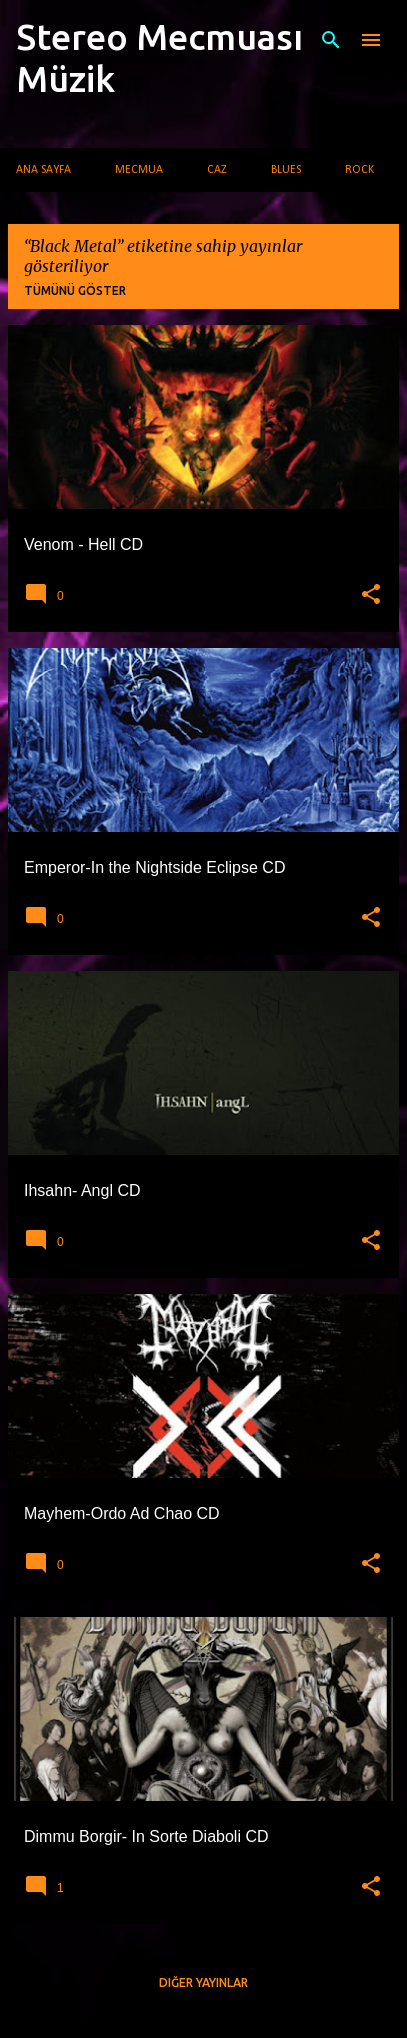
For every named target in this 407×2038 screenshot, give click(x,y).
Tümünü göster (75, 290)
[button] (371, 595)
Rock (359, 170)
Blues (286, 170)
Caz (217, 170)
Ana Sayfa (43, 170)
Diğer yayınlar (203, 1982)
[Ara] (331, 40)
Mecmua (139, 170)
